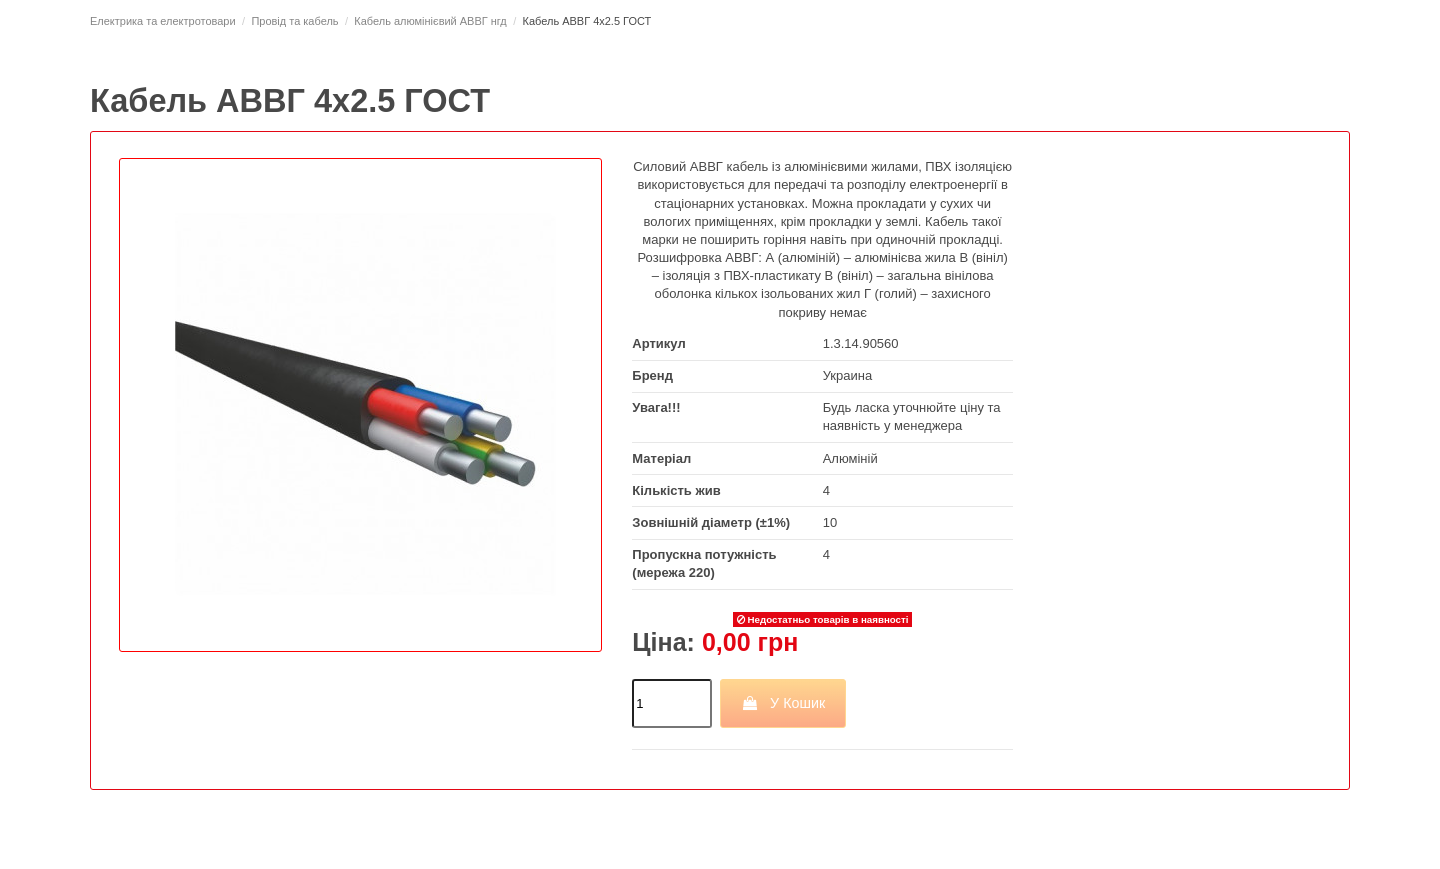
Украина (848, 375)
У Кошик (783, 703)
